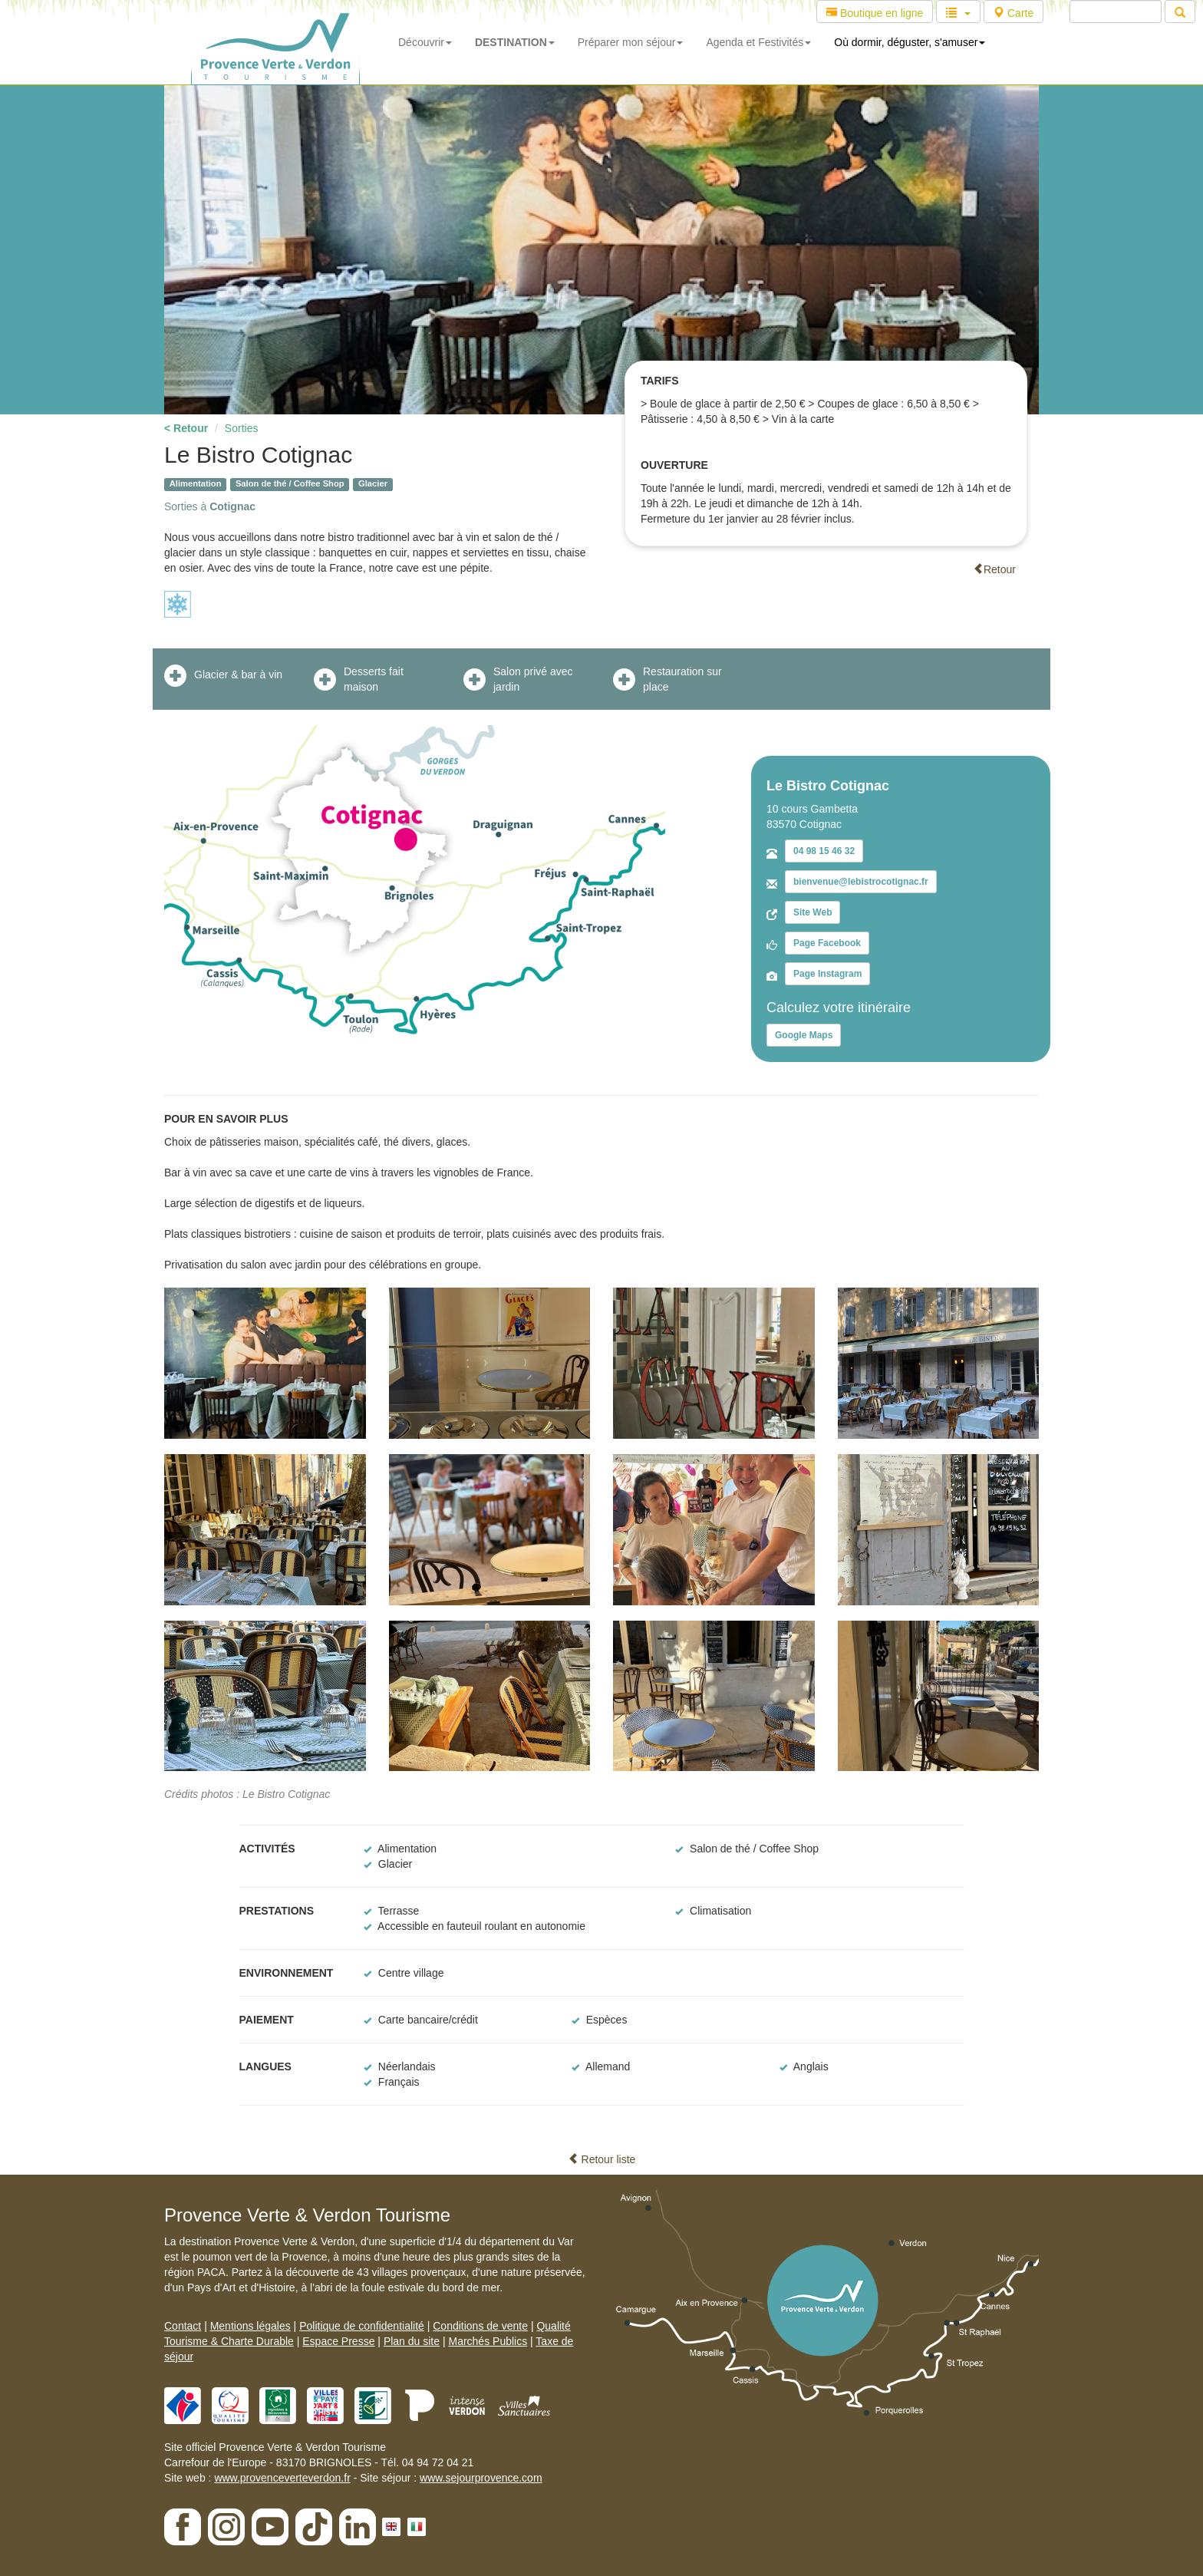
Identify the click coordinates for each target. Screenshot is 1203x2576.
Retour (994, 569)
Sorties (242, 428)
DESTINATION (515, 42)
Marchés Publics (487, 2341)
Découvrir (425, 42)
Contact (182, 2326)
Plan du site (412, 2341)
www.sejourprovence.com (481, 2478)
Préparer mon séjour (631, 42)
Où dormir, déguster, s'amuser (909, 42)
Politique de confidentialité (361, 2326)
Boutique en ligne (874, 13)
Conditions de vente (480, 2326)
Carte (1013, 13)
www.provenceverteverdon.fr (282, 2478)
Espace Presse (338, 2341)
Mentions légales (250, 2326)
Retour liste (602, 2159)
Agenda (758, 42)
